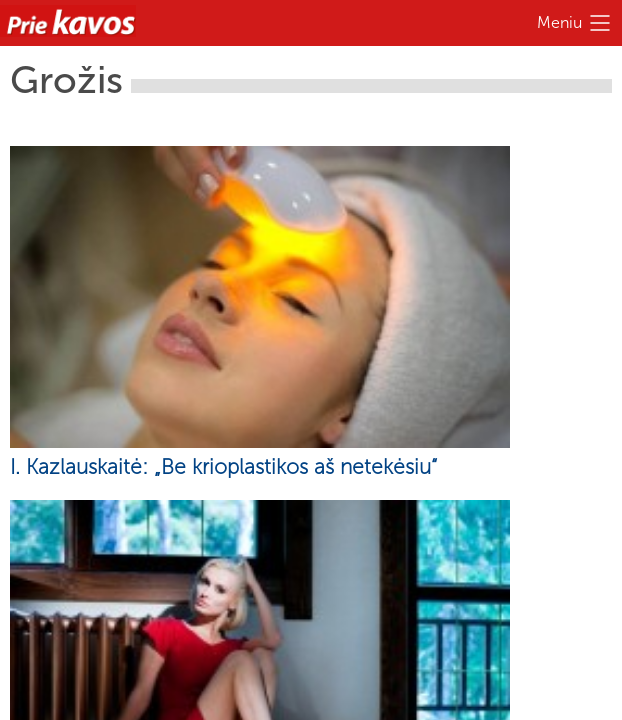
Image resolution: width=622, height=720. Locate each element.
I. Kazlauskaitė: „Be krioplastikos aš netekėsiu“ (223, 466)
